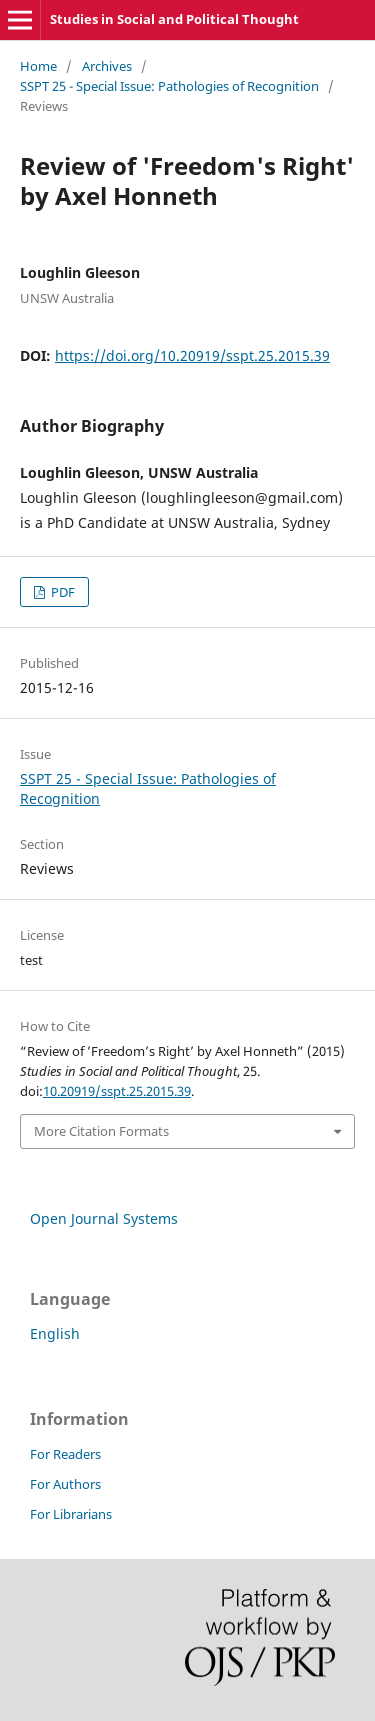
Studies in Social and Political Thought (174, 19)
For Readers (65, 1454)
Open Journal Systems (104, 1218)
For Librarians (71, 1514)
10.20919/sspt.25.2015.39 (117, 1091)
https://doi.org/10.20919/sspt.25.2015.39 (192, 355)
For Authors (65, 1484)
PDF (61, 592)
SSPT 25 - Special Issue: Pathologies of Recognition (169, 86)
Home (38, 66)
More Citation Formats (101, 1131)
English (55, 1333)
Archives (107, 66)
